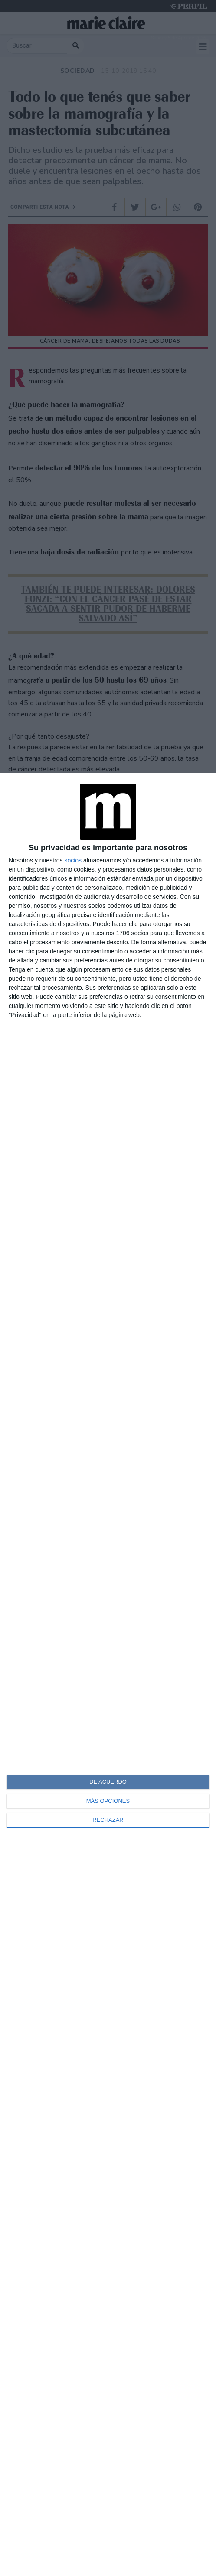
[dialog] (108, 1674)
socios (73, 860)
